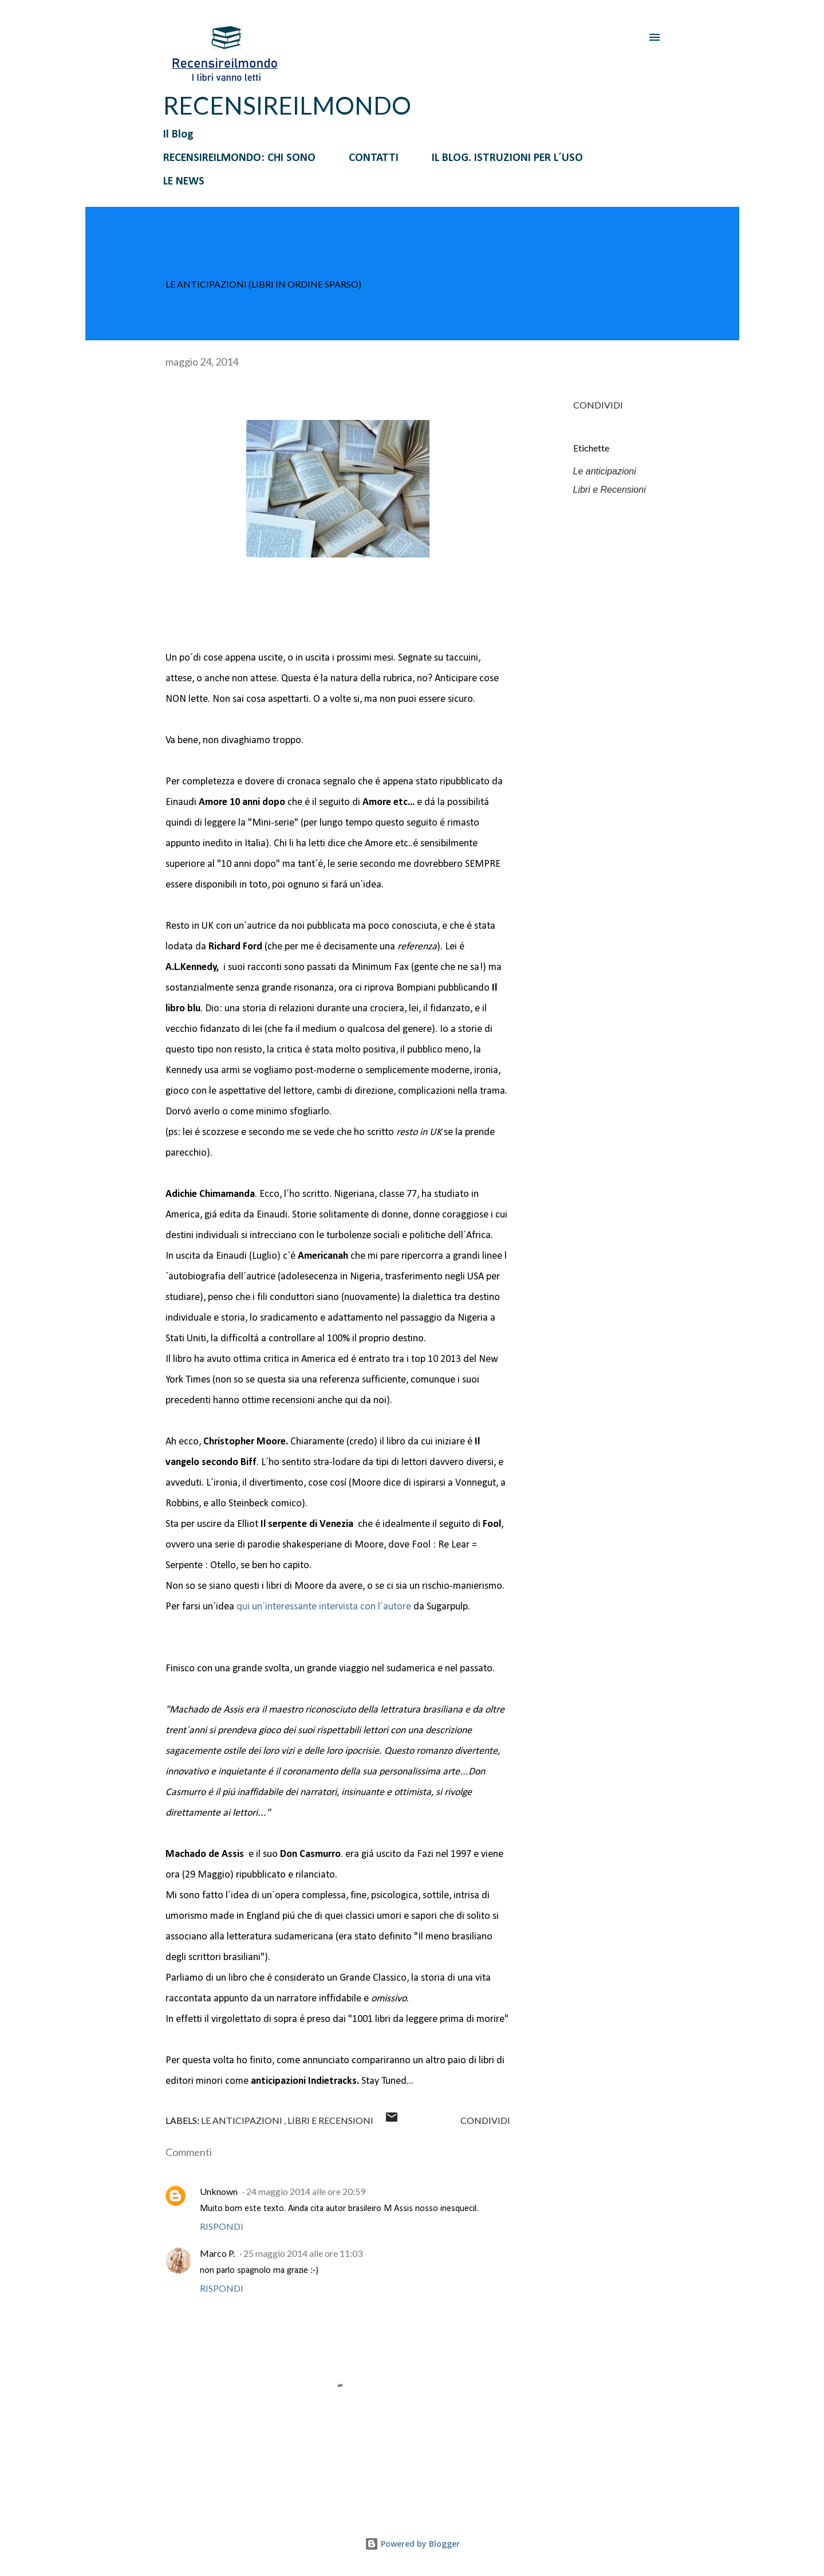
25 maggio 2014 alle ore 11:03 (302, 2253)
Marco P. (217, 2253)
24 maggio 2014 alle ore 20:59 (305, 2191)
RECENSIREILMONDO (287, 105)
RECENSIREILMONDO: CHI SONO (239, 158)
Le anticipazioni (604, 471)
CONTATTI (374, 158)
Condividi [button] (598, 404)
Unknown (219, 2191)
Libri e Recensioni (609, 489)
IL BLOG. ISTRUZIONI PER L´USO (507, 158)
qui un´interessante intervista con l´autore (323, 1606)
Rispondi (221, 2226)
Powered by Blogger (412, 2543)
